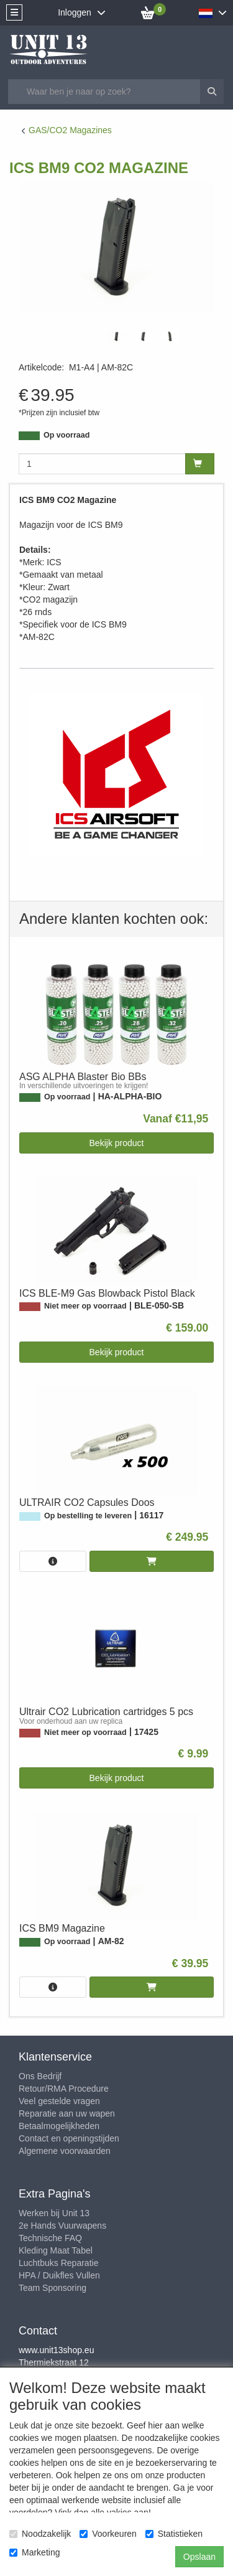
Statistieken (174, 2534)
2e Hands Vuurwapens (62, 2225)
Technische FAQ (50, 2238)
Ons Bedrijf (40, 2076)
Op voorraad (66, 435)
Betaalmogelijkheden (59, 2126)
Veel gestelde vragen (59, 2101)
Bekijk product (116, 1143)
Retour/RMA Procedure (64, 2089)
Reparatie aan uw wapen (67, 2113)
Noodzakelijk (40, 2534)
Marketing (34, 2552)
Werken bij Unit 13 (54, 2213)
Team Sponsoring (52, 2288)
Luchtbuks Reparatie (58, 2263)
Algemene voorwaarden (65, 2151)
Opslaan (199, 2557)
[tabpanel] (116, 336)
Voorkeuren (108, 2534)
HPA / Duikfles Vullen (59, 2275)
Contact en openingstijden (69, 2138)
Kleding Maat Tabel (56, 2250)
